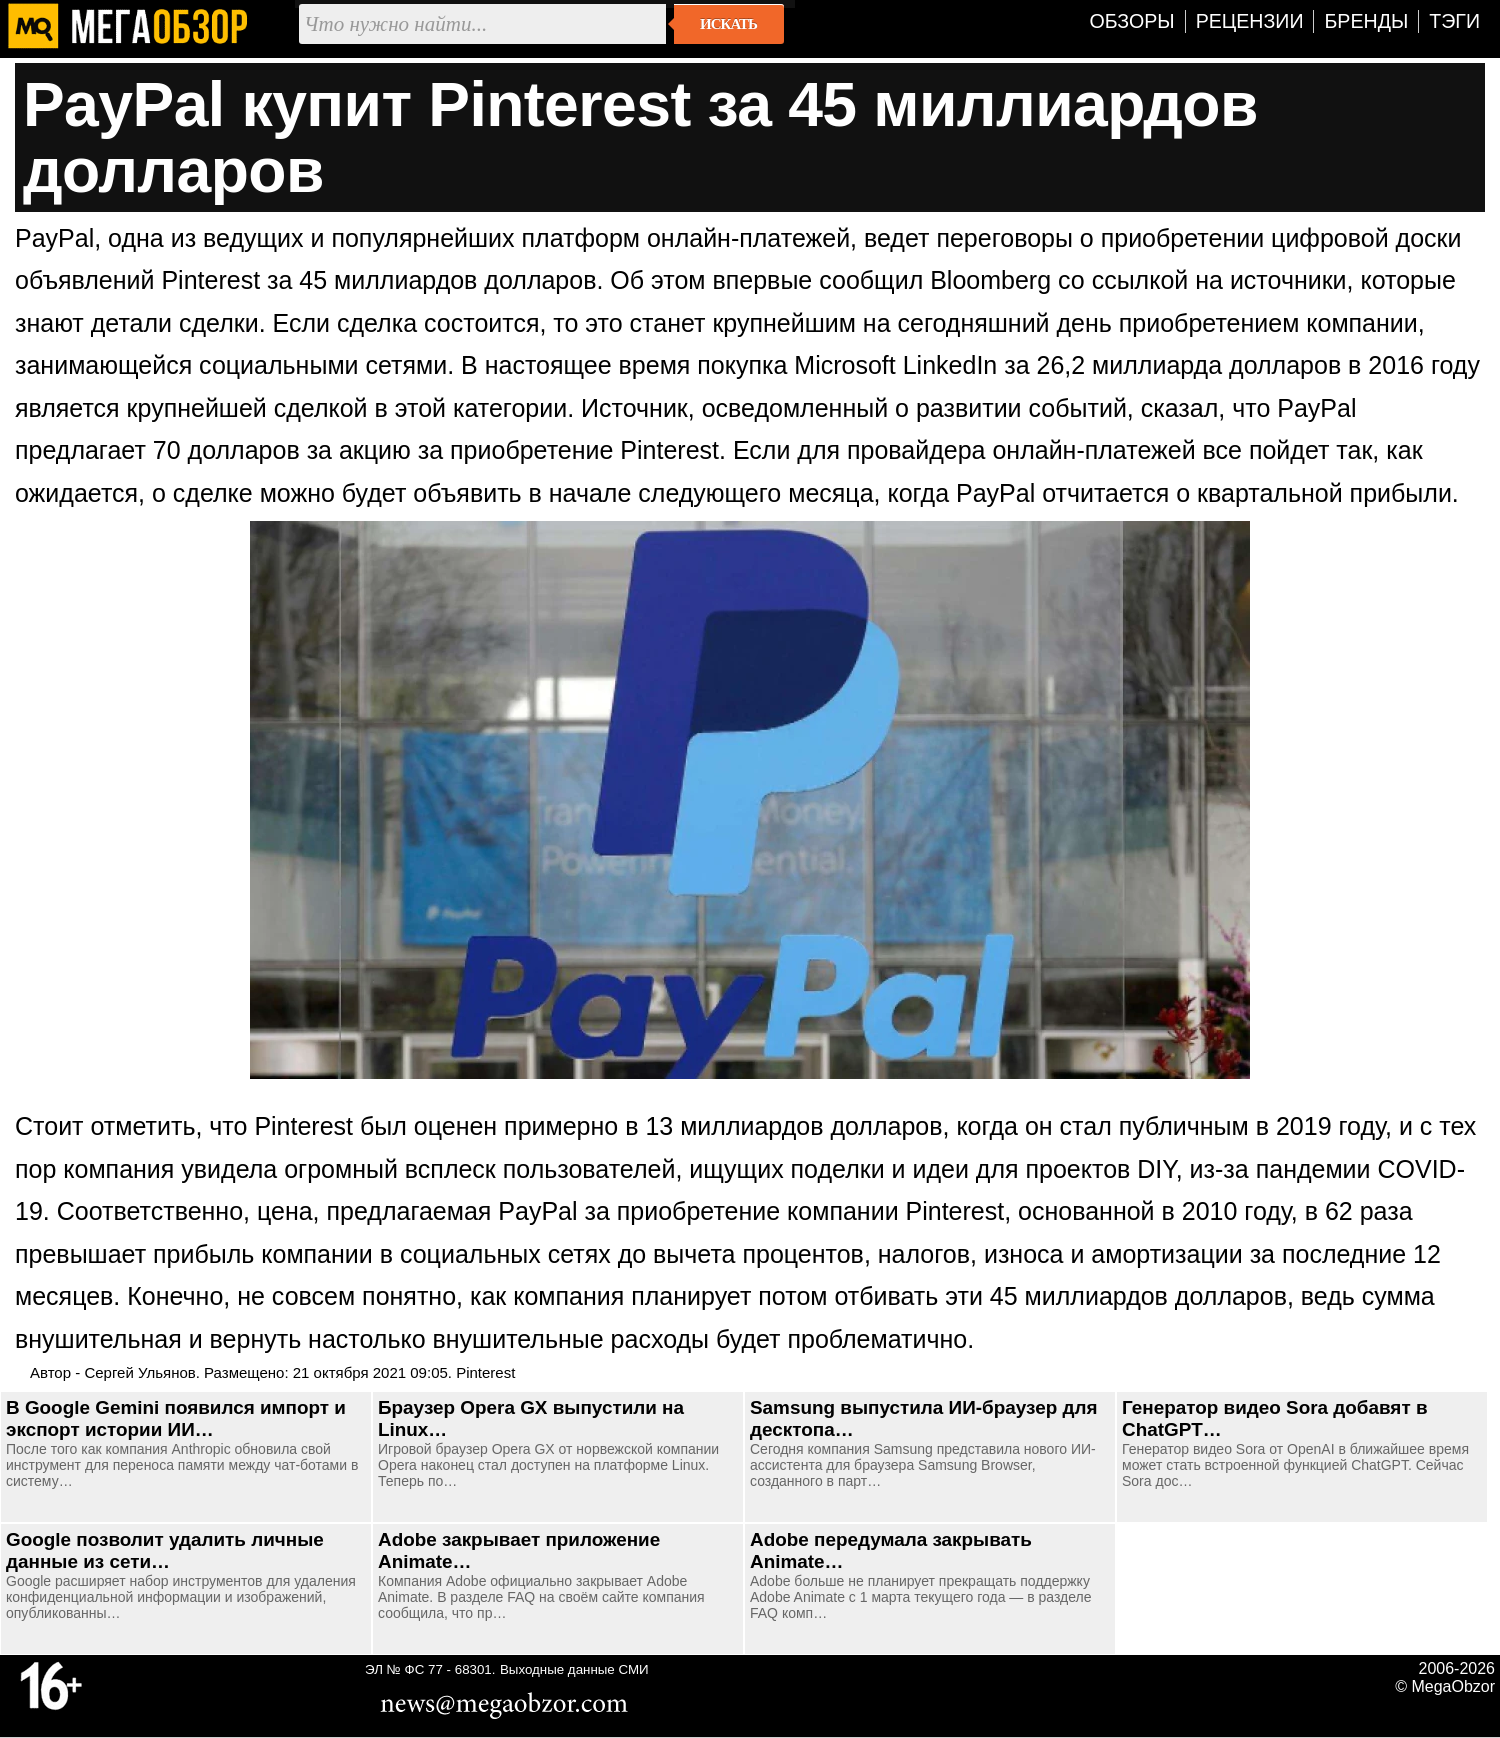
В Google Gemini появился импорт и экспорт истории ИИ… (176, 1418)
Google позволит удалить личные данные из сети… (165, 1550)
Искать (728, 24)
